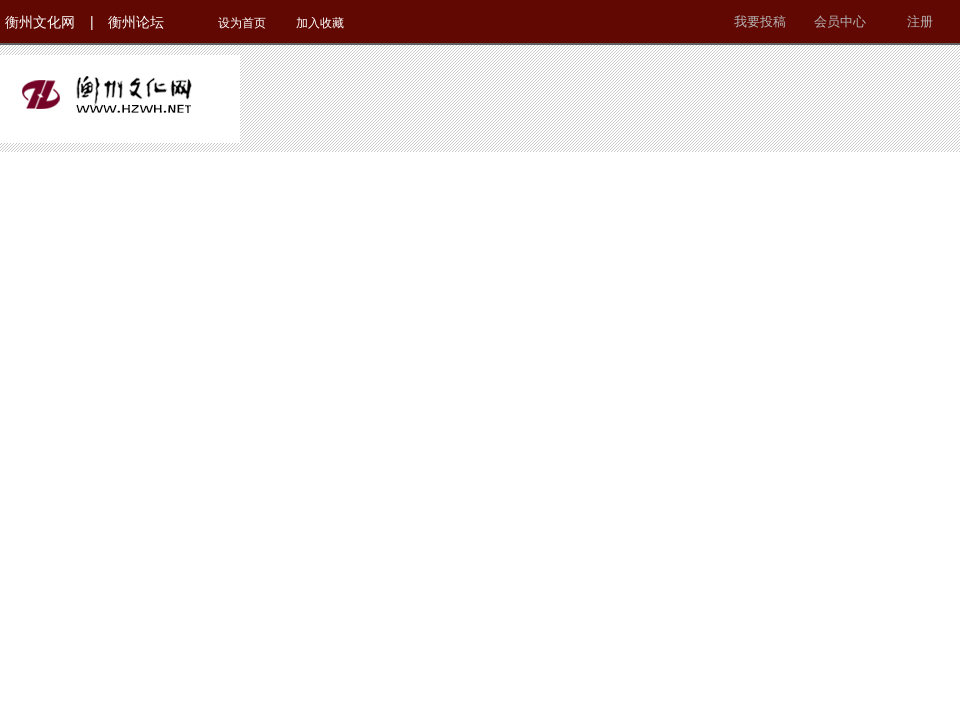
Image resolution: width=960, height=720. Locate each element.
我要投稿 (760, 21)
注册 (920, 21)
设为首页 (242, 23)
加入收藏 (320, 23)
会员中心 (840, 21)
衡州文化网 (40, 22)
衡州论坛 (136, 22)
